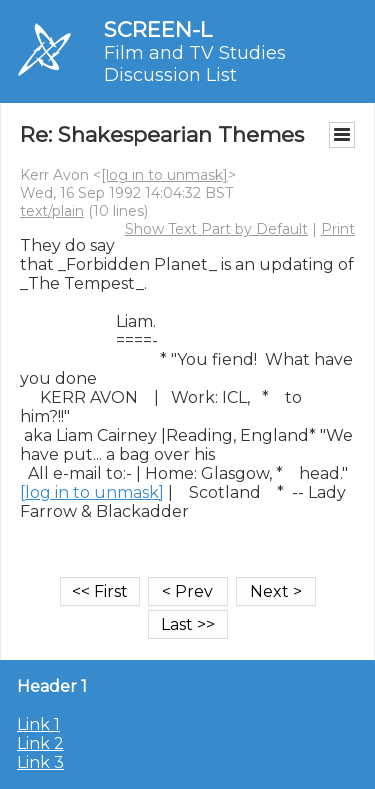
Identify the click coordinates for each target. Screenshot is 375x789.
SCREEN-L (158, 29)
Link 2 (40, 743)
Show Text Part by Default (216, 229)
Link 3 (40, 762)
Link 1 (38, 724)
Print (338, 229)
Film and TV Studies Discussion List (195, 64)
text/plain (52, 211)
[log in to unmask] (164, 175)
